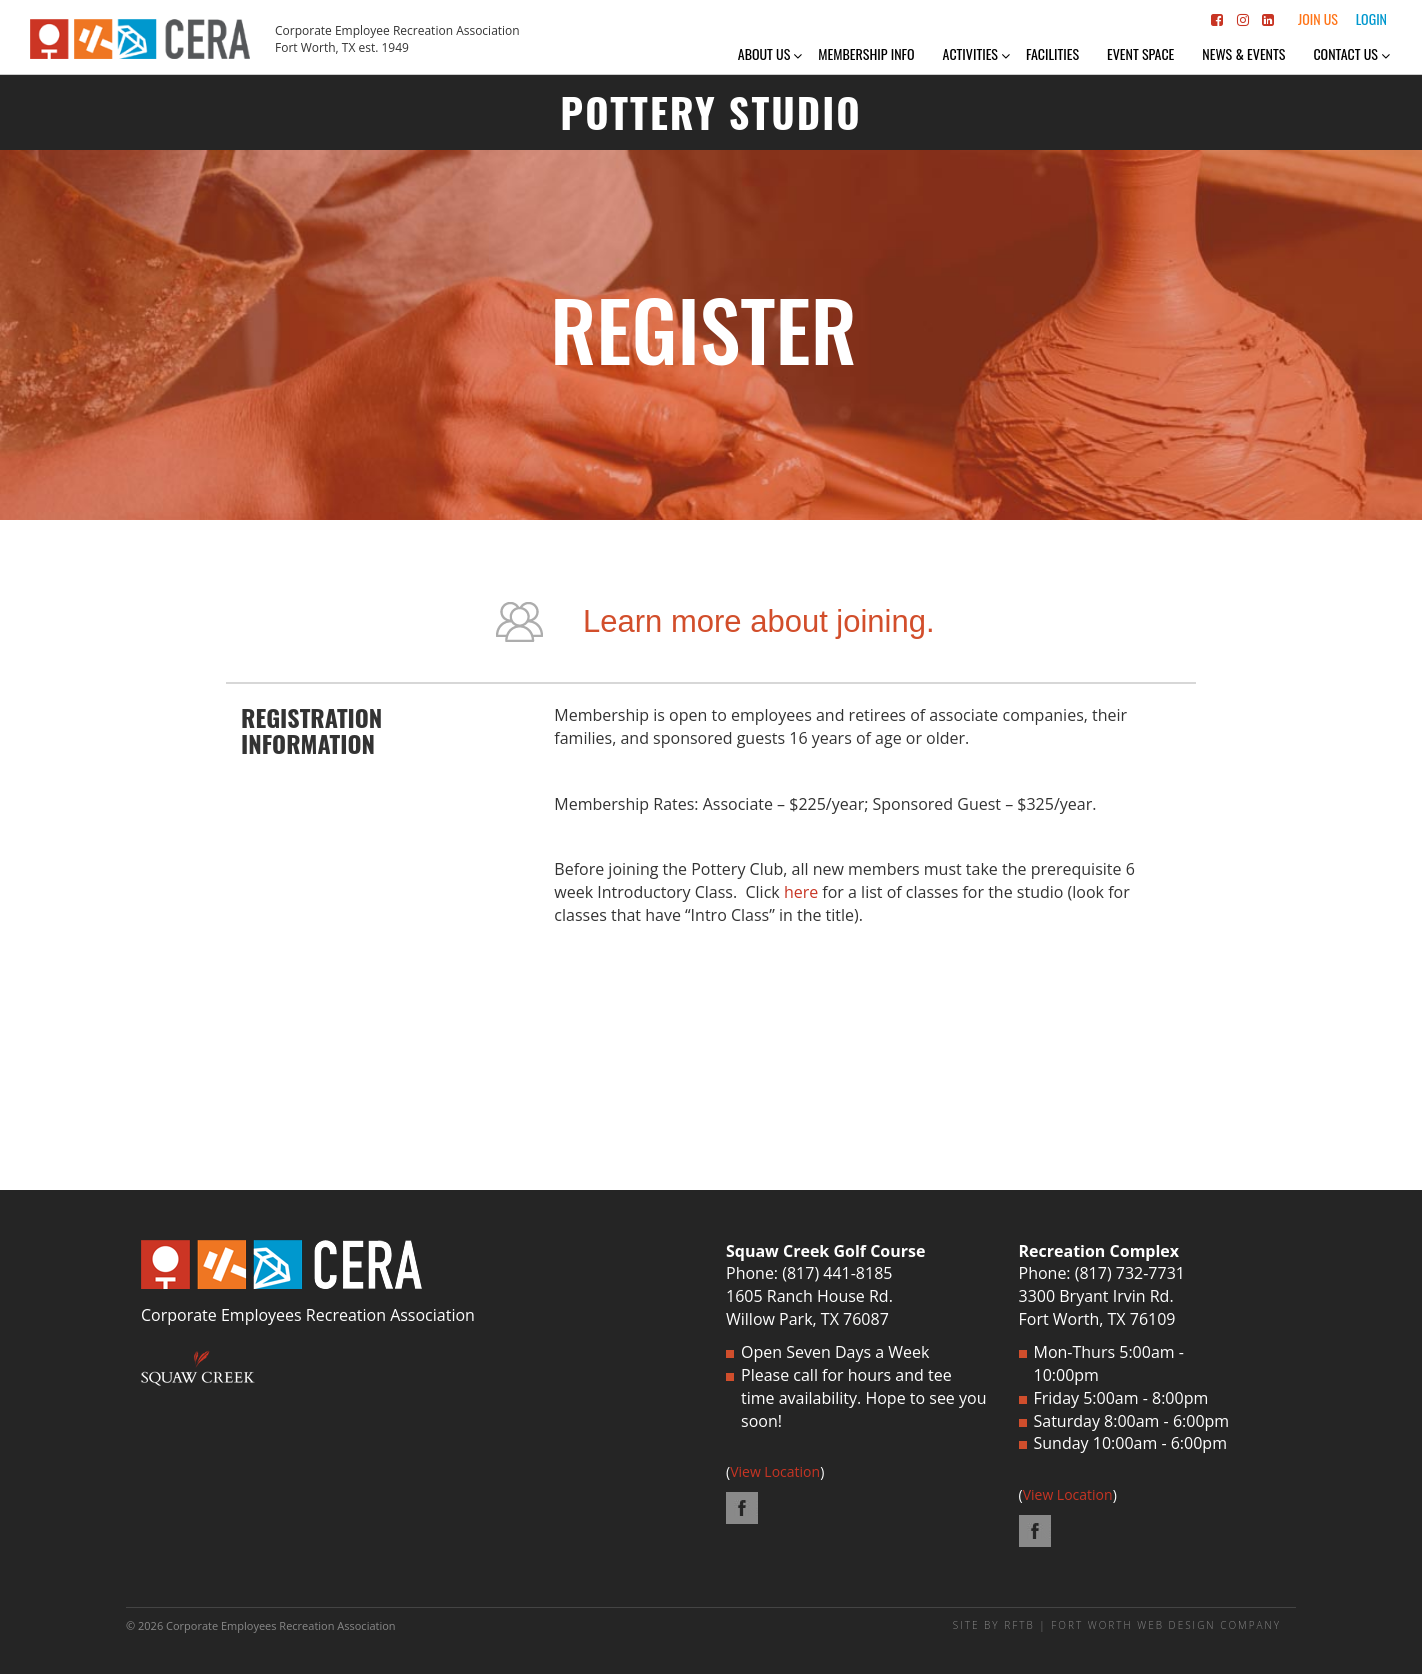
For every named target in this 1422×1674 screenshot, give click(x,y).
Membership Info (866, 53)
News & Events (1243, 53)
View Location (775, 1471)
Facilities (1052, 53)
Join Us (1318, 18)
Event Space (1140, 53)
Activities (970, 53)
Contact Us (1345, 53)
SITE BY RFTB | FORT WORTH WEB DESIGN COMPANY (1117, 1625)
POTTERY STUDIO (710, 112)
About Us (764, 53)
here (801, 892)
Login (1371, 18)
